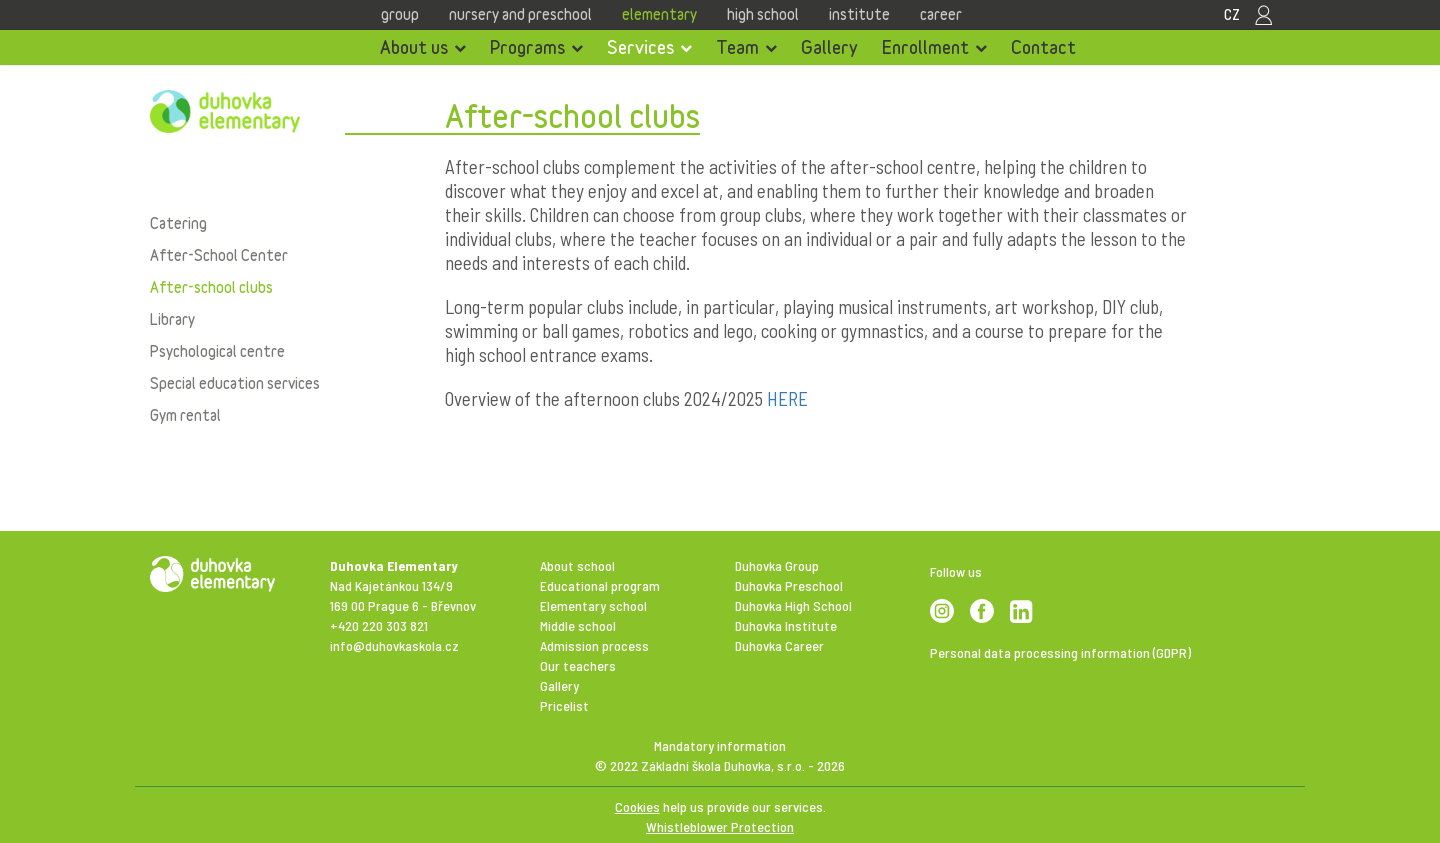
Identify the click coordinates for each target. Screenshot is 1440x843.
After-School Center (219, 255)
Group (400, 14)
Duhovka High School (793, 605)
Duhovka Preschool (789, 585)
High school (763, 14)
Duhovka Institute (786, 625)
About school (577, 565)
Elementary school (593, 605)
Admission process (594, 645)
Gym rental (185, 415)
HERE (787, 398)
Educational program (600, 585)
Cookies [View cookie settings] (637, 806)
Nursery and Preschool (520, 14)
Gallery (829, 47)
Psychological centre (217, 351)
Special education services (235, 383)
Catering (178, 223)
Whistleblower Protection (720, 826)
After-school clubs (211, 287)
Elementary (659, 14)
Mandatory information (720, 745)
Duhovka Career (779, 645)
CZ (1232, 14)
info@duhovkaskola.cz (394, 645)
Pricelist (564, 705)
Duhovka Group (777, 565)
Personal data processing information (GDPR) (1060, 652)
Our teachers (578, 665)
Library (172, 319)
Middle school (578, 625)
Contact (1043, 47)
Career (941, 14)
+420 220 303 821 (379, 625)
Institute (859, 14)
